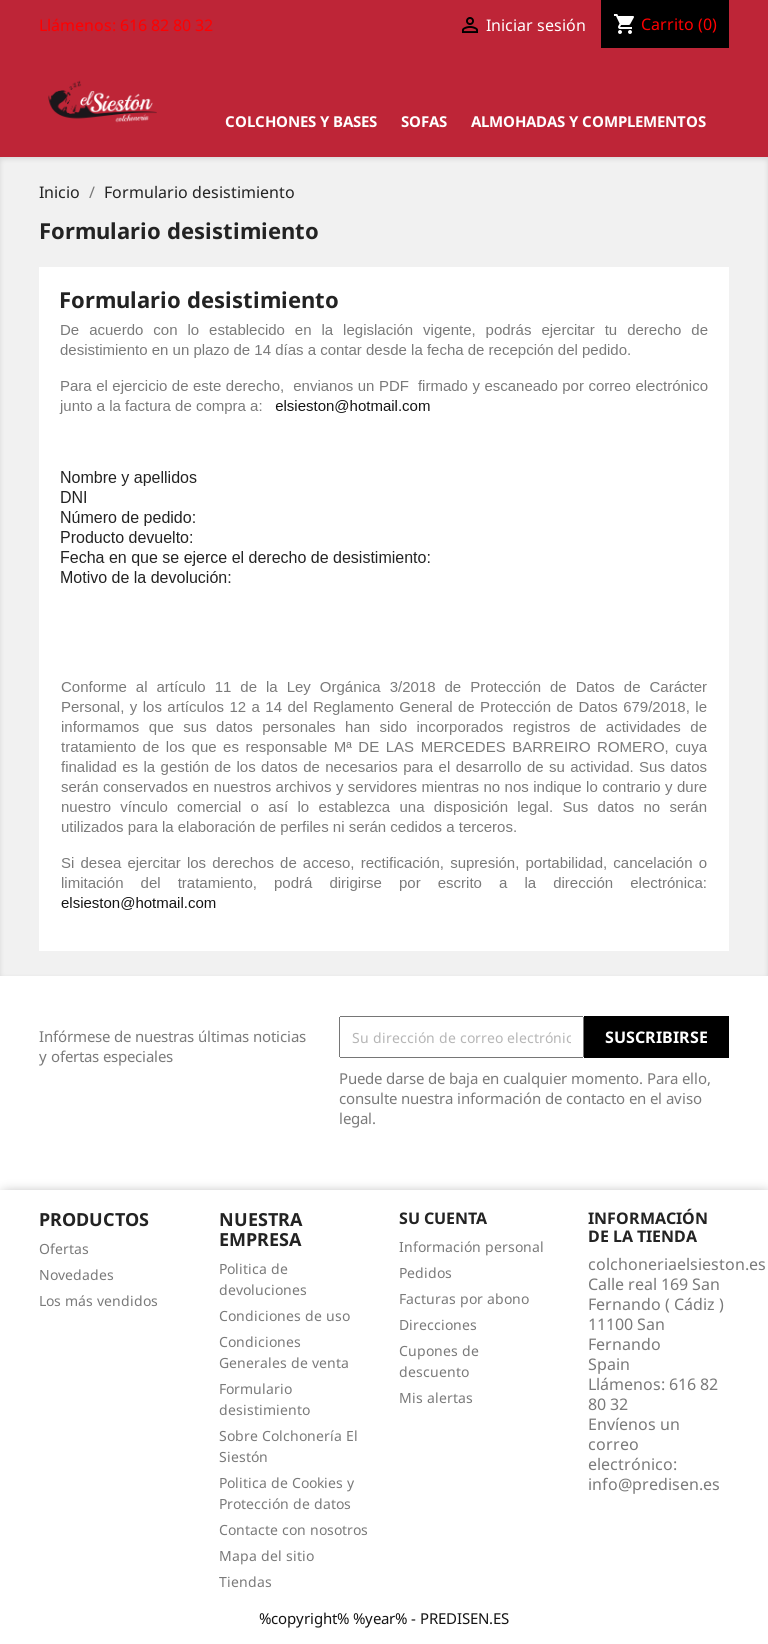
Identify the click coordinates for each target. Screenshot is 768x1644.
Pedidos (425, 1272)
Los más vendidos (98, 1300)
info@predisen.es (654, 1484)
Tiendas (245, 1581)
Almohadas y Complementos (588, 121)
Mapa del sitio (266, 1555)
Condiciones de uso (284, 1315)
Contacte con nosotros (293, 1529)
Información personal (471, 1246)
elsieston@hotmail (122, 902)
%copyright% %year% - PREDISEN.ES (384, 1618)
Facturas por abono (464, 1298)
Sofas (424, 121)
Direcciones (438, 1324)
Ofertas (64, 1248)
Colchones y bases (301, 121)
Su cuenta (443, 1218)
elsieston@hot (322, 405)
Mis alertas (436, 1397)
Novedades (76, 1274)
